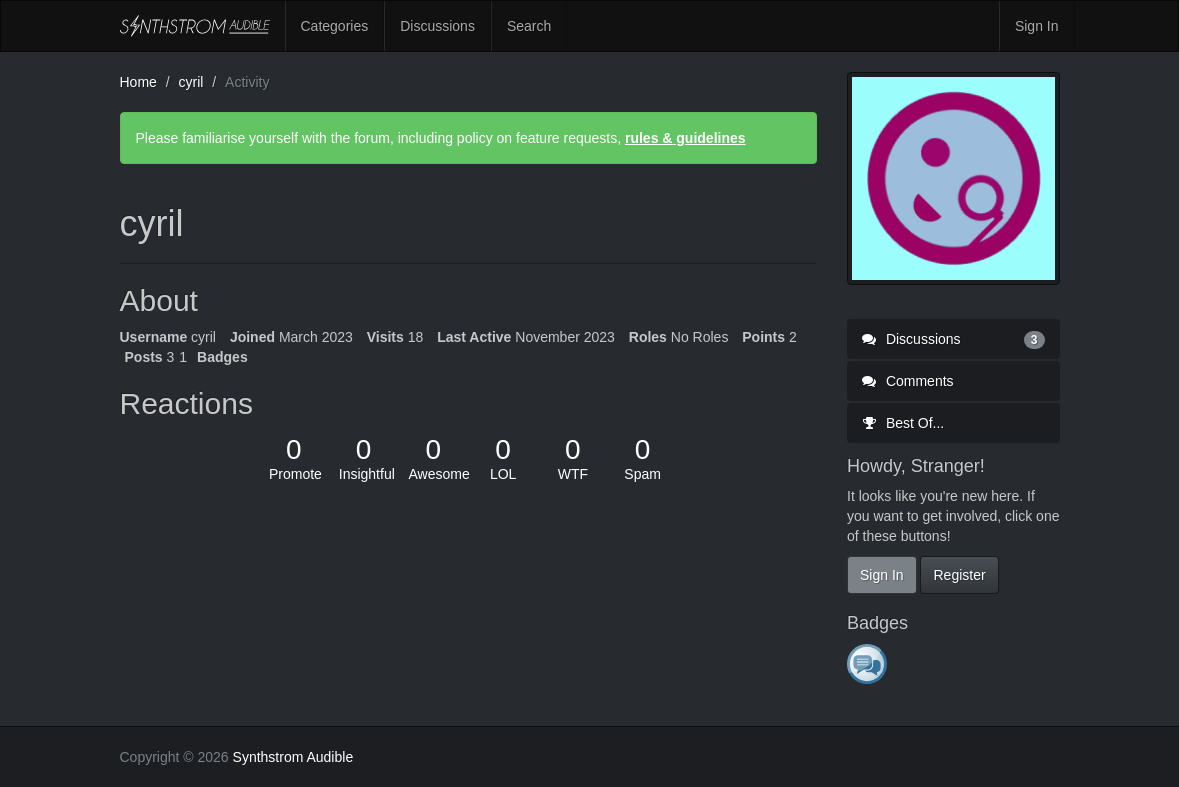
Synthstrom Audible (195, 26)
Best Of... (903, 423)
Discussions (437, 26)
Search (529, 26)
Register (959, 575)
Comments (908, 381)
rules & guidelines (685, 138)
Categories (335, 26)
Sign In (1037, 26)
